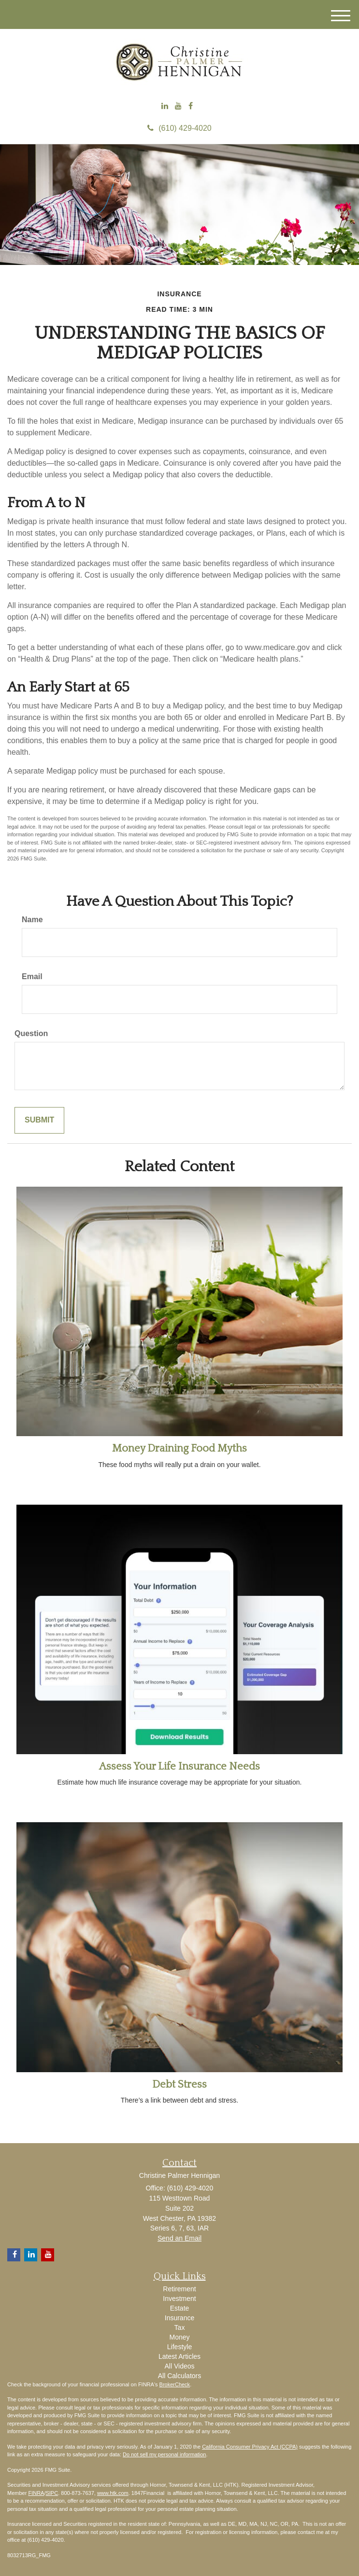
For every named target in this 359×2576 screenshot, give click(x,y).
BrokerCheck (174, 2384)
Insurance (179, 2318)
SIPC (51, 2493)
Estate (179, 2308)
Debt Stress (179, 2084)
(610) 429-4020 (179, 128)
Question (31, 1033)
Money (179, 2337)
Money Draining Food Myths (179, 1448)
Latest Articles (179, 2356)
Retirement (179, 2289)
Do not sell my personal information (164, 2454)
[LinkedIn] (164, 106)
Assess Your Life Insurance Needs (179, 1766)
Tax (179, 2327)
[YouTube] (178, 106)
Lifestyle (179, 2347)
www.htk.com (113, 2493)
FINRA (36, 2493)
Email (32, 976)
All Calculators (179, 2376)
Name (32, 919)
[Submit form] (39, 1120)
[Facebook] (190, 106)
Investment (179, 2298)
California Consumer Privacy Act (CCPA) (250, 2447)
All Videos (179, 2366)
